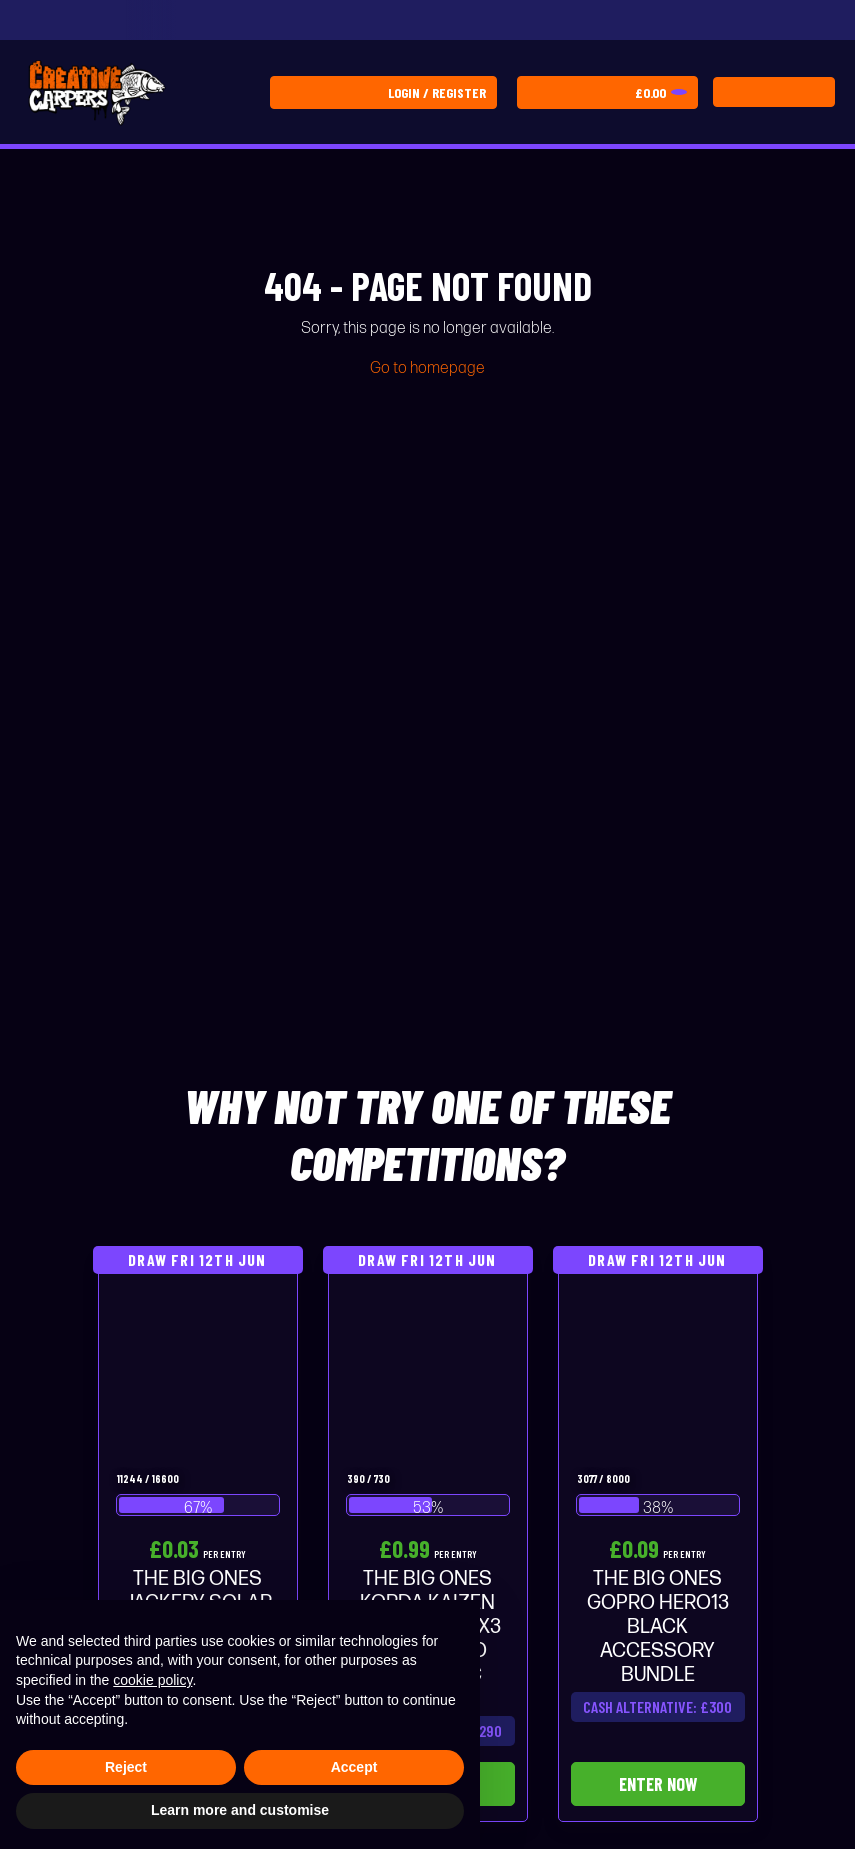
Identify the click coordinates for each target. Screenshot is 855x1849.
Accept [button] (354, 1767)
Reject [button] (126, 1767)
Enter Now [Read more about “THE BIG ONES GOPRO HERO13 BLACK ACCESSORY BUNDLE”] (658, 1784)
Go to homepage (427, 368)
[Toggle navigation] (774, 92)
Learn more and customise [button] (240, 1810)
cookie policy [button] (152, 1680)
